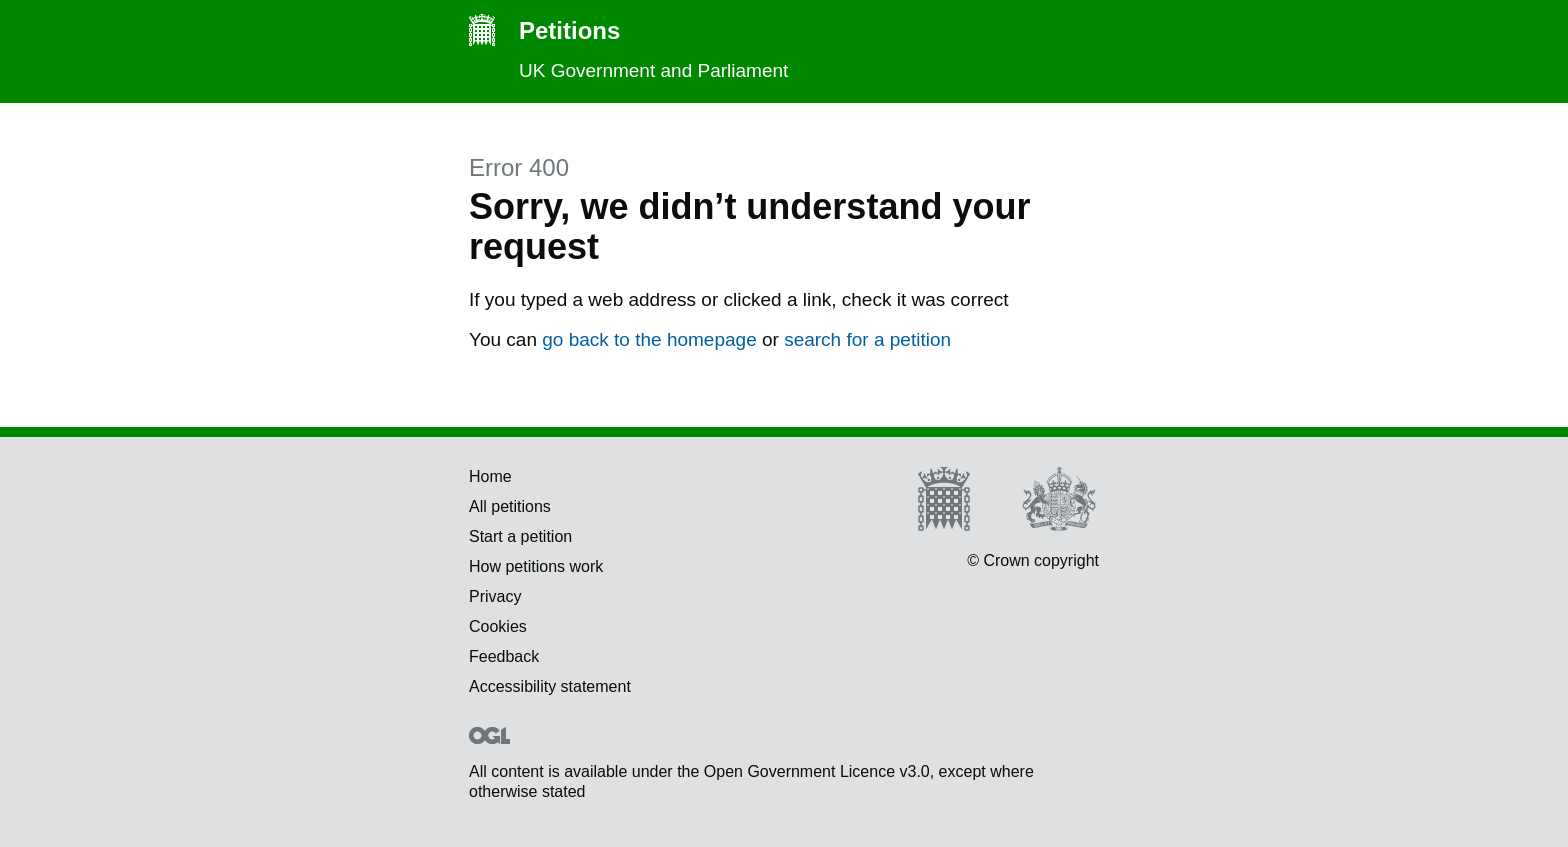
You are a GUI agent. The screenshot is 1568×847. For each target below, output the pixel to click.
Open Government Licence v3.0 (817, 771)
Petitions (544, 31)
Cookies (498, 626)
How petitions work (536, 566)
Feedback (504, 656)
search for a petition (867, 339)
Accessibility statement (550, 686)
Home (490, 476)
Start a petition (520, 536)
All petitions (510, 506)
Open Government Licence (489, 735)
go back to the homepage (649, 339)
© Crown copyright (1033, 560)
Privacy (495, 596)
